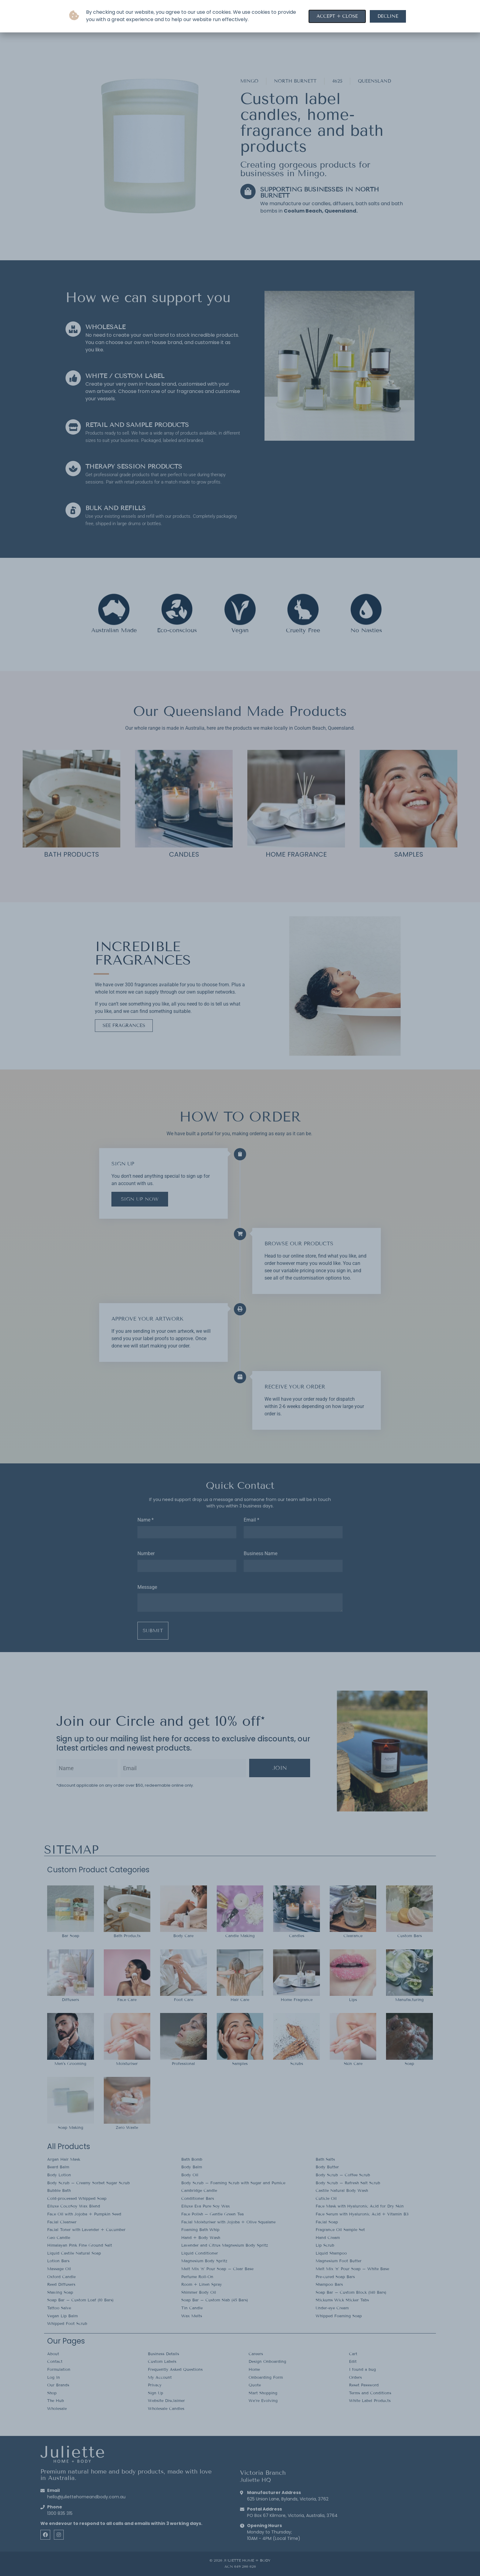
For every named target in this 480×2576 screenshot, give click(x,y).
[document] (240, 1288)
